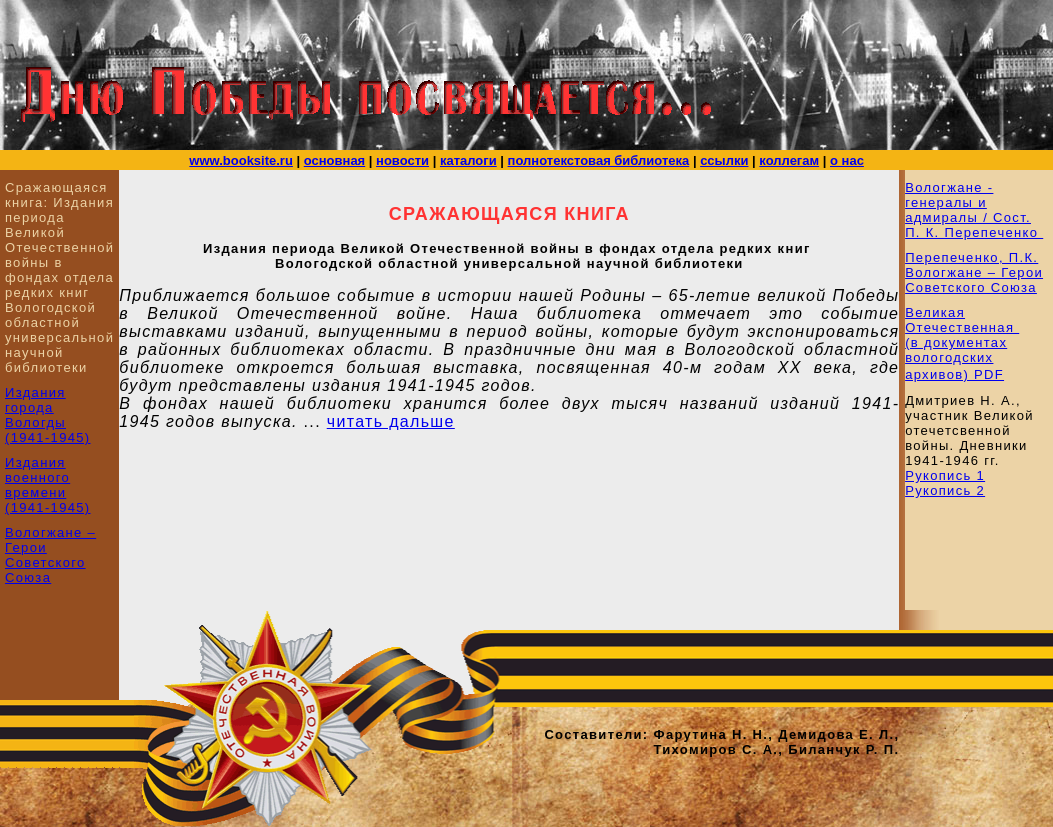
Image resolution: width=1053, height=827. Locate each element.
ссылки (724, 160)
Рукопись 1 (945, 475)
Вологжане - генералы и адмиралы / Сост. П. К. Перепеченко (974, 210)
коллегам (789, 160)
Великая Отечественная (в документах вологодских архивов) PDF (962, 343)
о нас (847, 160)
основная (334, 160)
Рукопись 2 (945, 490)
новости (402, 160)
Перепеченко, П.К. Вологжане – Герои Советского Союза (974, 272)
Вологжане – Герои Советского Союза (50, 555)
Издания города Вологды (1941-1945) (48, 415)
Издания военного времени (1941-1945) (48, 485)
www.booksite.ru (241, 160)
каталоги (468, 160)
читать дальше (391, 421)
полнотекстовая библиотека (599, 160)
